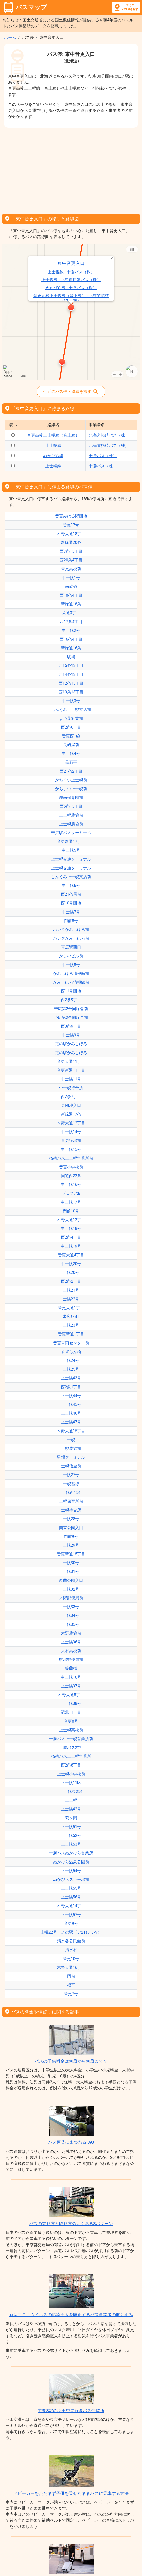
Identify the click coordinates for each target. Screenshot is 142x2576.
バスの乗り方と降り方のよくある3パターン (71, 2223)
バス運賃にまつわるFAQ (71, 2142)
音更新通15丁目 (71, 1554)
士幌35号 (71, 1624)
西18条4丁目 (71, 595)
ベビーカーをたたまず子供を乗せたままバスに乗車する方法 (71, 2493)
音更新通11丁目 (71, 1070)
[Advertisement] (71, 169)
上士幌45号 (71, 1404)
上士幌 (71, 1800)
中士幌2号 (71, 630)
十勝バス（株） (103, 455)
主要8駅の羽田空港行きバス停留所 (71, 2410)
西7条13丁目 (71, 551)
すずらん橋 (71, 1351)
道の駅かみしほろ (71, 1043)
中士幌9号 (71, 1035)
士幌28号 (71, 1518)
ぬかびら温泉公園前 (71, 1861)
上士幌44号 (71, 1395)
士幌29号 (71, 1545)
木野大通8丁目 (71, 1694)
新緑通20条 (71, 542)
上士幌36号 (71, 1642)
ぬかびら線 (53, 455)
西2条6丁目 (71, 727)
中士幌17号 (71, 1202)
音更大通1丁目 (71, 1307)
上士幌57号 (71, 1914)
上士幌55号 (71, 1888)
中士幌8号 (71, 964)
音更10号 (71, 1958)
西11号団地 (71, 991)
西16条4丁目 (71, 639)
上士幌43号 (71, 1378)
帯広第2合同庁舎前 (71, 1008)
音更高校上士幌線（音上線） (53, 435)
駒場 (71, 656)
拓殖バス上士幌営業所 (71, 1756)
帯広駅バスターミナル (71, 832)
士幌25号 (71, 1369)
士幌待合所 (71, 1510)
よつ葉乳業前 (71, 718)
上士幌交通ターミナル (71, 859)
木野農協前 (71, 1633)
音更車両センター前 (71, 1343)
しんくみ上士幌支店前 (71, 709)
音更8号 (71, 1721)
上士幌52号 (71, 1835)
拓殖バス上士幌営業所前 (71, 1158)
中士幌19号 (71, 1246)
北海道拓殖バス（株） (109, 435)
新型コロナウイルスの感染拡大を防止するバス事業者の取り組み (71, 2314)
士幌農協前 (71, 1448)
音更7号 (71, 1993)
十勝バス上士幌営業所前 (71, 1738)
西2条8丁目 (71, 1765)
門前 (71, 1976)
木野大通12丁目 (71, 1123)
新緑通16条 (71, 648)
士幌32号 (71, 1589)
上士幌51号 (71, 1826)
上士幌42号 (71, 1809)
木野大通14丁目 (71, 1905)
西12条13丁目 (71, 683)
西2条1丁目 (71, 1387)
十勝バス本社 (71, 1747)
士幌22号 (71, 1299)
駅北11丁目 (71, 1712)
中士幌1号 (71, 577)
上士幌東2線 (71, 1791)
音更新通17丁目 (71, 841)
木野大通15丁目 (71, 1430)
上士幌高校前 (71, 1730)
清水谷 (71, 1949)
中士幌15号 (71, 1149)
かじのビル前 (71, 955)
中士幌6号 (71, 885)
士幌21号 (71, 1290)
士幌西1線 (71, 1492)
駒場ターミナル (71, 1457)
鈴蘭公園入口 (71, 1580)
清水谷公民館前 (71, 1941)
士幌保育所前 (71, 1501)
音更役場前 (71, 1140)
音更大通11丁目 (71, 1061)
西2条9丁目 (71, 999)
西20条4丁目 (71, 560)
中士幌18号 (71, 1228)
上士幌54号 (71, 1870)
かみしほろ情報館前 (71, 973)
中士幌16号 (71, 1184)
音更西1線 (71, 736)
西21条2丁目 (71, 771)
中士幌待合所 (71, 1087)
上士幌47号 (71, 1422)
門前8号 (71, 920)
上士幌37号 (71, 1686)
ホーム (10, 37)
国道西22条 (71, 1175)
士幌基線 (71, 1483)
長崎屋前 (71, 744)
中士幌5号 (71, 850)
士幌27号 (71, 1474)
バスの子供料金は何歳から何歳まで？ (71, 2061)
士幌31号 (71, 1571)
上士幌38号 (71, 1703)
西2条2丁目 (71, 1281)
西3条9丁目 (71, 1026)
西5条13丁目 (71, 806)
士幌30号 (71, 1562)
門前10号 (71, 1211)
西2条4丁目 (71, 1237)
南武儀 (71, 586)
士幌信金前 (71, 1466)
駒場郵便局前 (71, 1659)
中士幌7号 (71, 912)
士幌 (71, 1439)
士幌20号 (71, 1272)
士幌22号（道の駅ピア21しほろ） (71, 1932)
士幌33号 (71, 1606)
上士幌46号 (71, 1413)
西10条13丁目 (71, 692)
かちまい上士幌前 (71, 780)
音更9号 (71, 1923)
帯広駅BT (71, 1316)
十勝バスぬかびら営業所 (71, 1853)
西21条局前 (71, 894)
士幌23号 (71, 1325)
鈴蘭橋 (71, 1668)
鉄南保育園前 (71, 797)
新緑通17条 (71, 1114)
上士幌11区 (71, 1782)
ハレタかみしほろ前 (71, 929)
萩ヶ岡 (71, 1818)
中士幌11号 (71, 1079)
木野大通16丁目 (71, 1967)
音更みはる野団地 (71, 516)
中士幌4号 (71, 753)
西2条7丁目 (71, 1096)
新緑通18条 (71, 604)
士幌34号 (71, 1615)
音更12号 (71, 524)
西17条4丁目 (71, 621)
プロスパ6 (71, 1193)
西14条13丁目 (71, 674)
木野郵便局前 (71, 1598)
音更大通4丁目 (71, 1255)
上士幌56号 (71, 1897)
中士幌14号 (71, 1131)
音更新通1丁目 (71, 1334)
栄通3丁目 (71, 612)
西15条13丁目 (71, 665)
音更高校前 (71, 568)
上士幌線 (53, 445)
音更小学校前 (71, 1167)
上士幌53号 (71, 1844)
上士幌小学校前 (71, 1774)
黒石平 (71, 762)
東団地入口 (71, 1105)
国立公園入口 (71, 1527)
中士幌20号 (71, 1263)
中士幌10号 (71, 1677)
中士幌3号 (71, 700)
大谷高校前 (71, 1650)
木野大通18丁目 (71, 533)
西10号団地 (71, 903)
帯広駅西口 (71, 947)
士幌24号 (71, 1360)
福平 (71, 1985)
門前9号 (71, 1536)
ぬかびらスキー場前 (71, 1879)
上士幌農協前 (71, 815)
